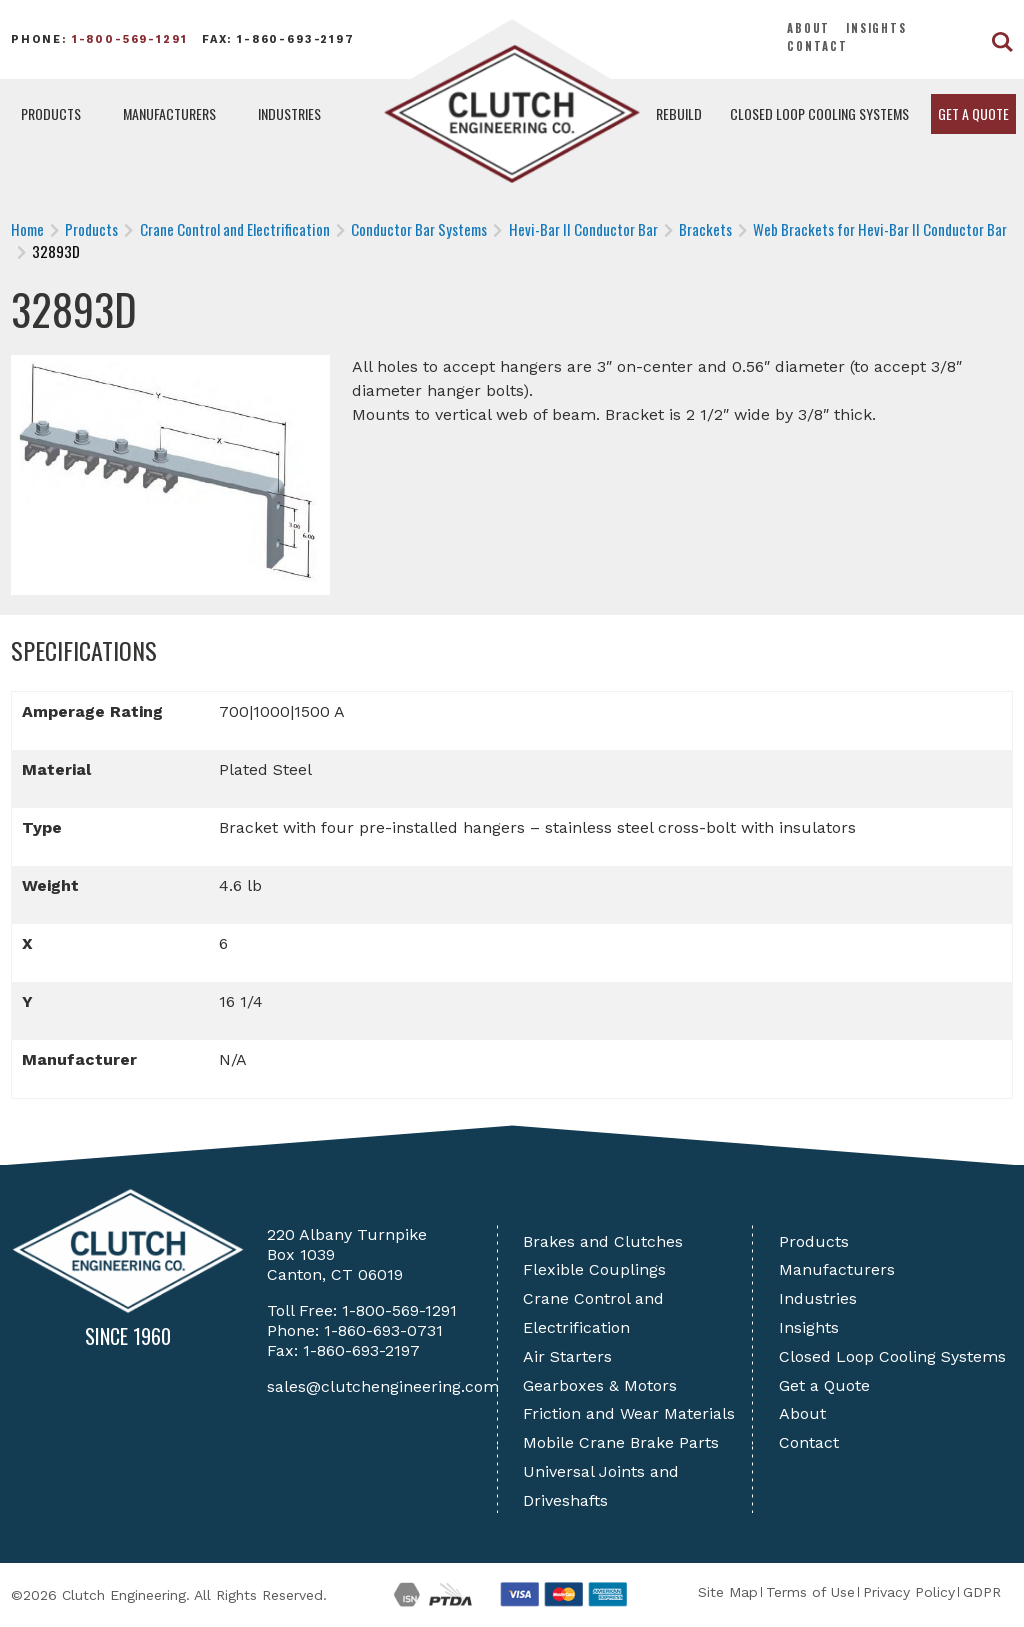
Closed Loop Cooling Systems (819, 113)
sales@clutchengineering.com (383, 1386)
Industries (289, 113)
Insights (876, 28)
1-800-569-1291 (130, 39)
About (808, 28)
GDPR (982, 1592)
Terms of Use (810, 1592)
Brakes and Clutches (603, 1241)
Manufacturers (169, 113)
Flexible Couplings (594, 1269)
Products (51, 113)
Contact (817, 46)
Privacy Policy (909, 1592)
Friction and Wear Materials (629, 1413)
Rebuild (679, 113)
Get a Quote (973, 113)
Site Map (728, 1592)
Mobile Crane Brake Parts (621, 1442)
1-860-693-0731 (383, 1330)
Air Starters (567, 1356)
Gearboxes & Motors (600, 1385)
